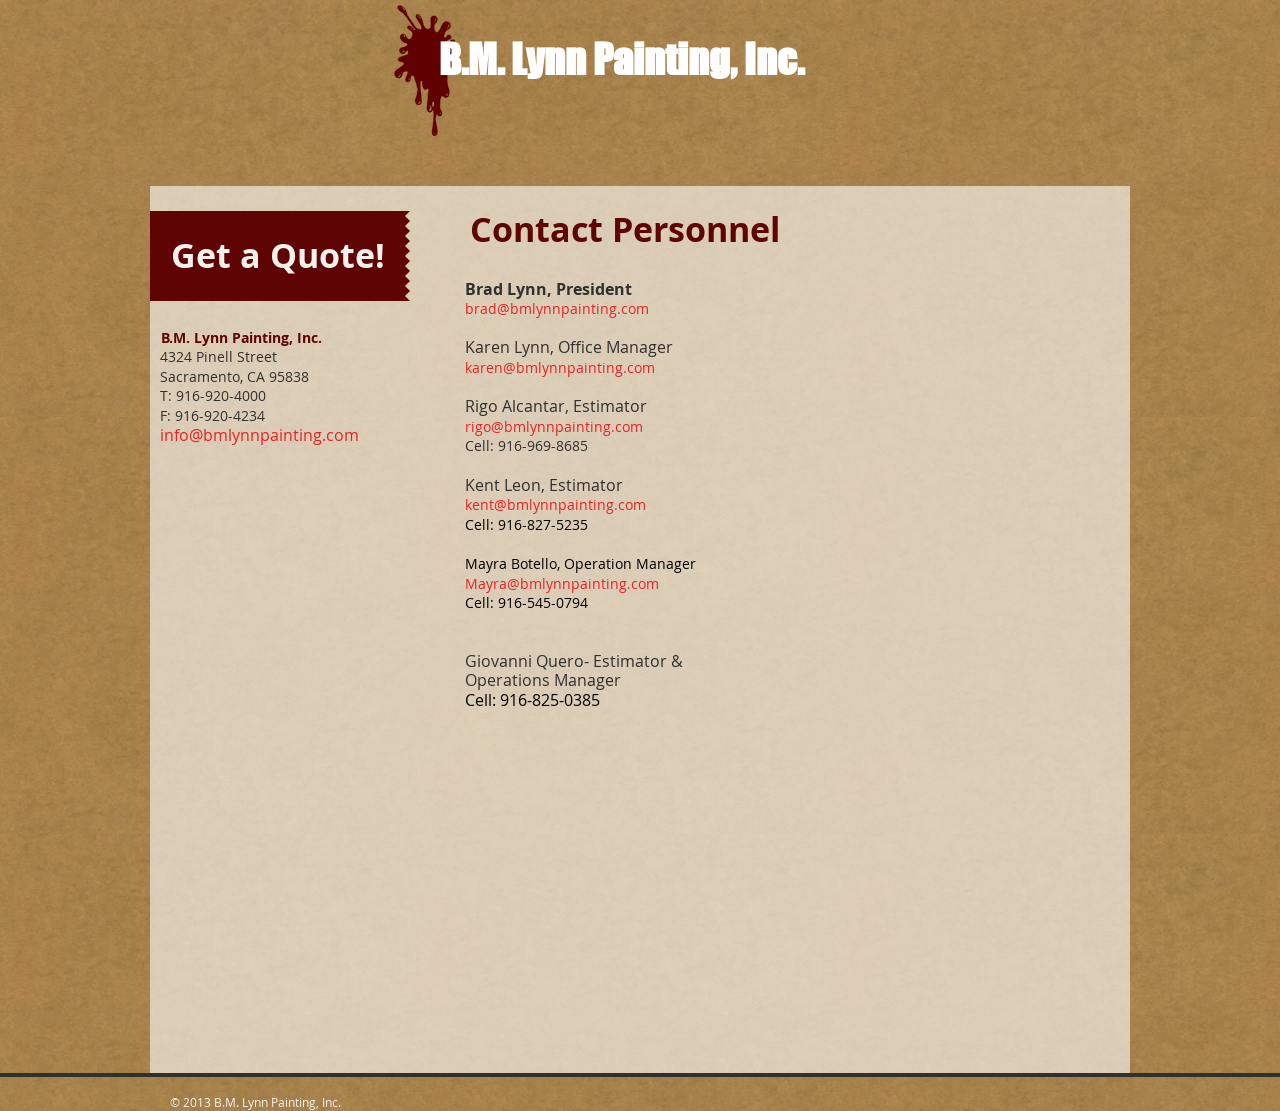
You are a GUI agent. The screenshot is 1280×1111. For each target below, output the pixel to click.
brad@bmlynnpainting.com (557, 308)
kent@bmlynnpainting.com (555, 504)
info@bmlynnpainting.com (259, 435)
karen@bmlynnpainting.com (560, 367)
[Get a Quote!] (277, 256)
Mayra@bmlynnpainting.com (562, 583)
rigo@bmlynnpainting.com (554, 426)
